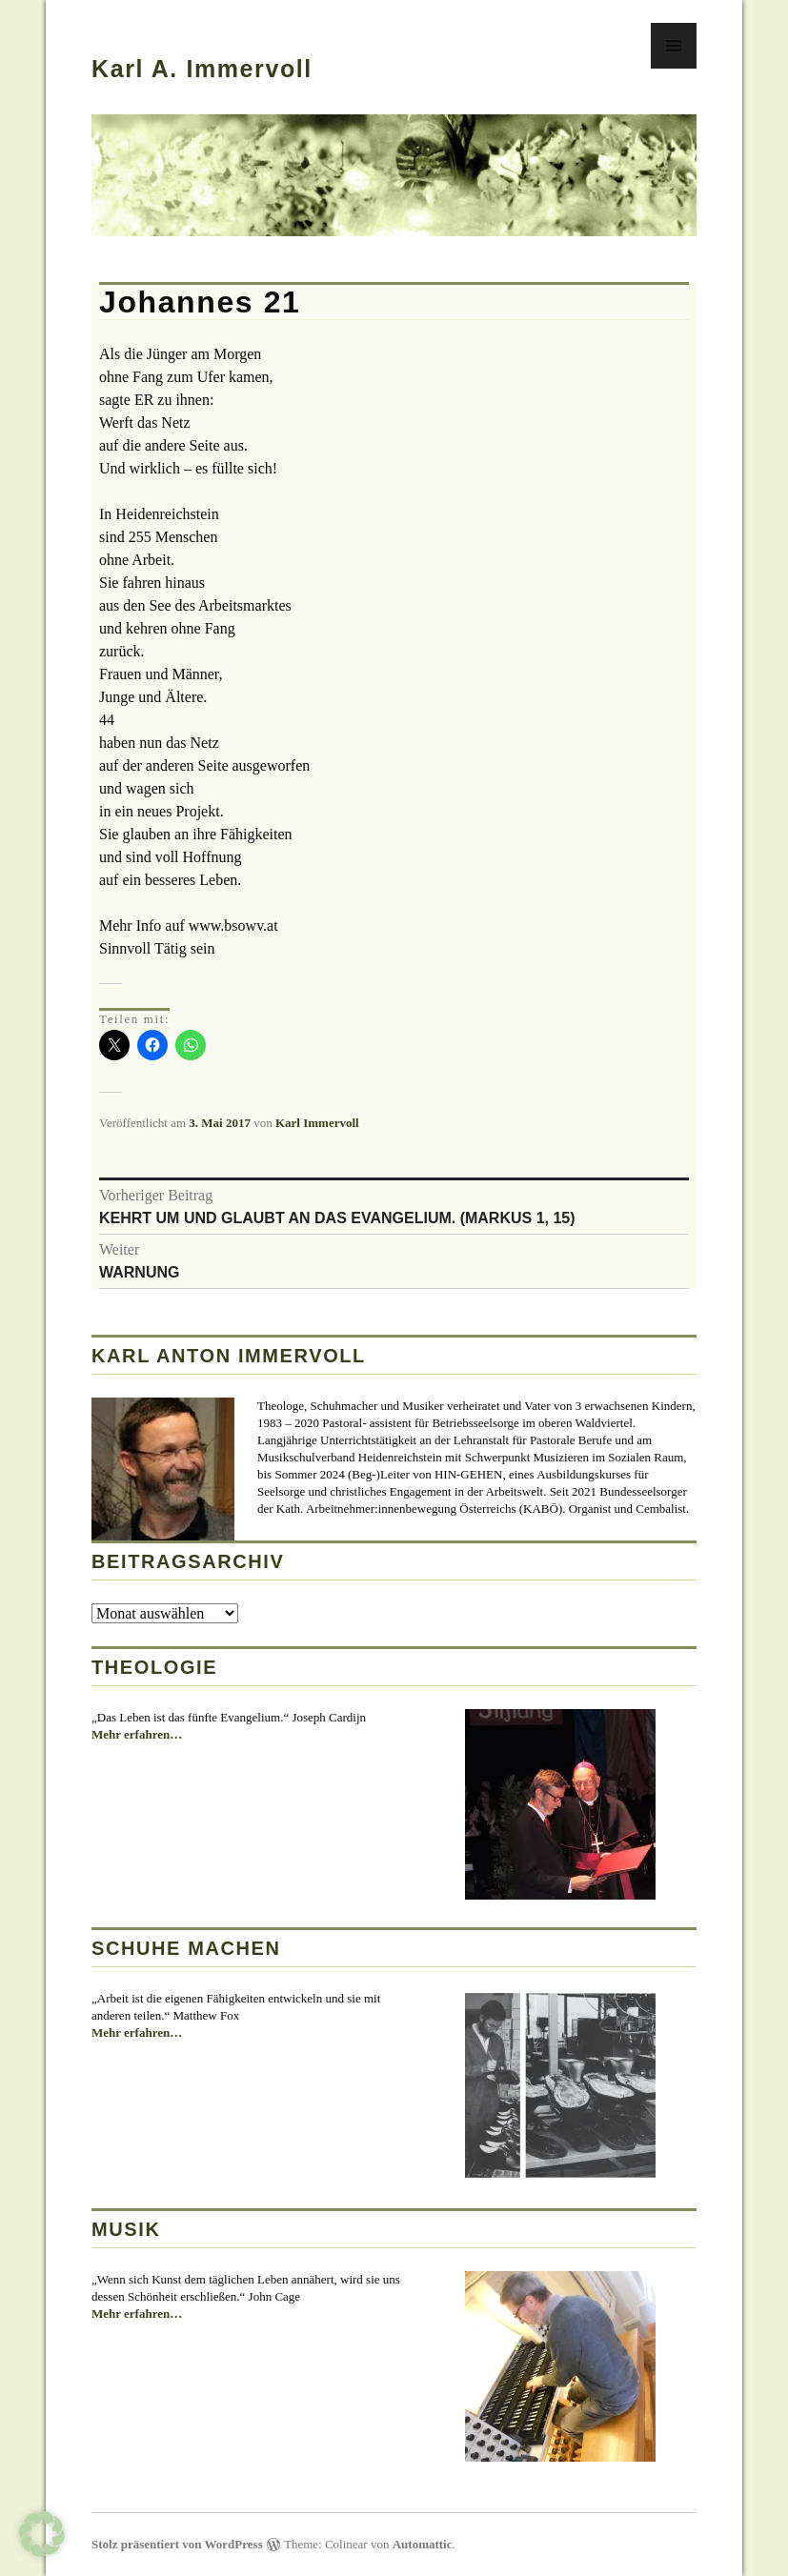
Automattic (423, 2544)
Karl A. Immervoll (202, 68)
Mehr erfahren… (136, 1734)
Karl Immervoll (317, 1123)
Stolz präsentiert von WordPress (177, 2544)
